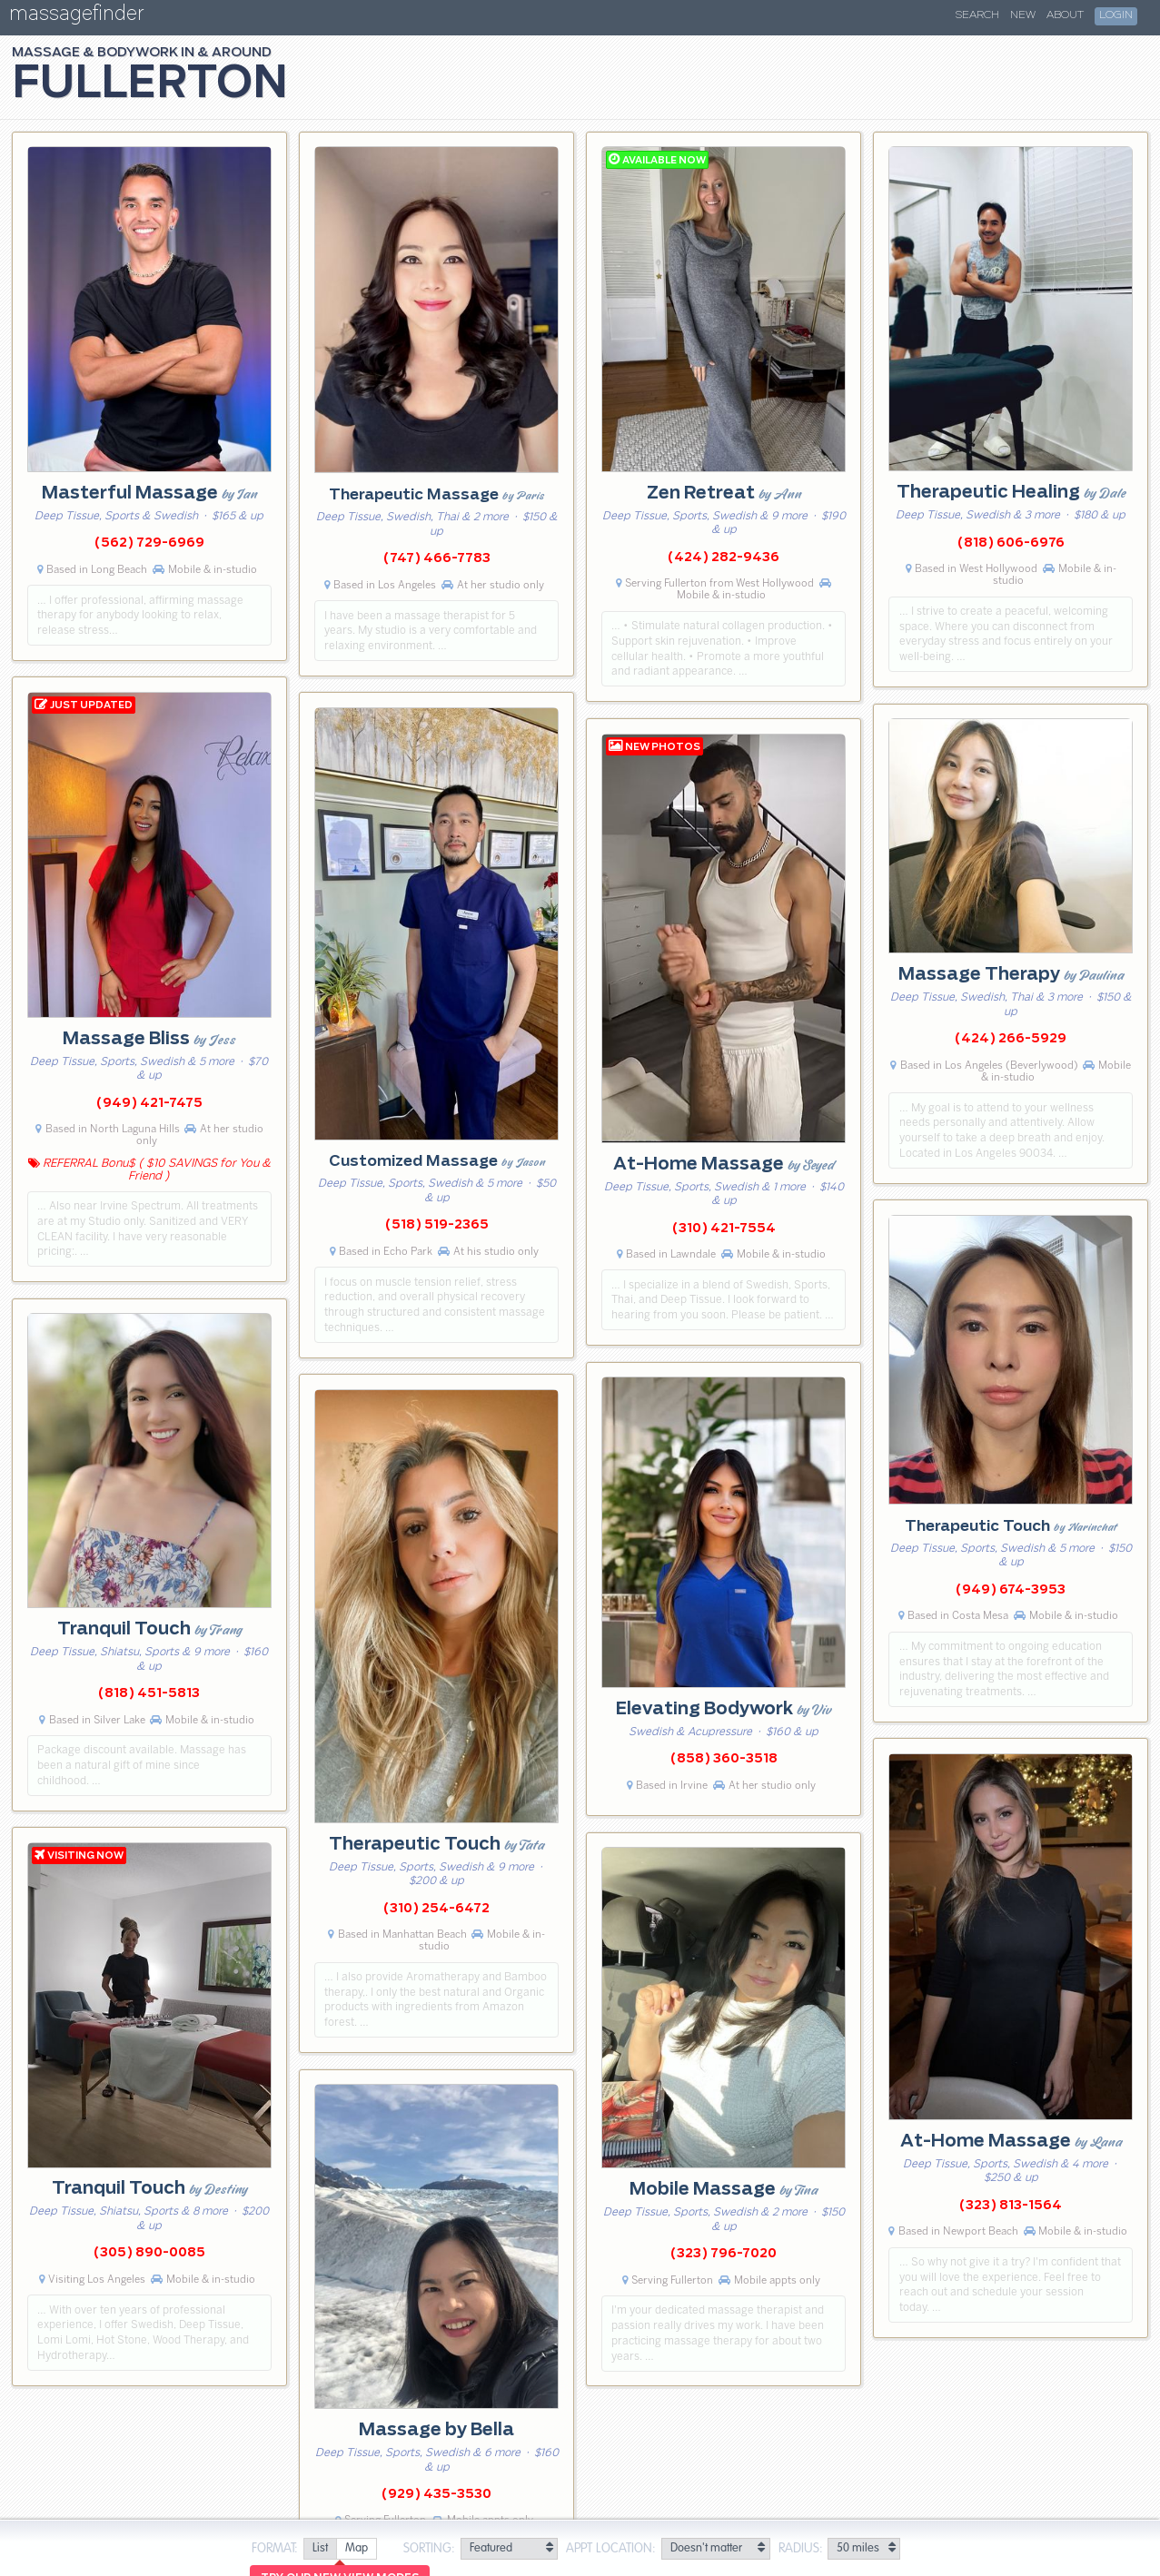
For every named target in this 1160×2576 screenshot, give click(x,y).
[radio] (319, 2549)
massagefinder (76, 16)
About (1065, 15)
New (1023, 15)
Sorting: (429, 2548)
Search (977, 15)
